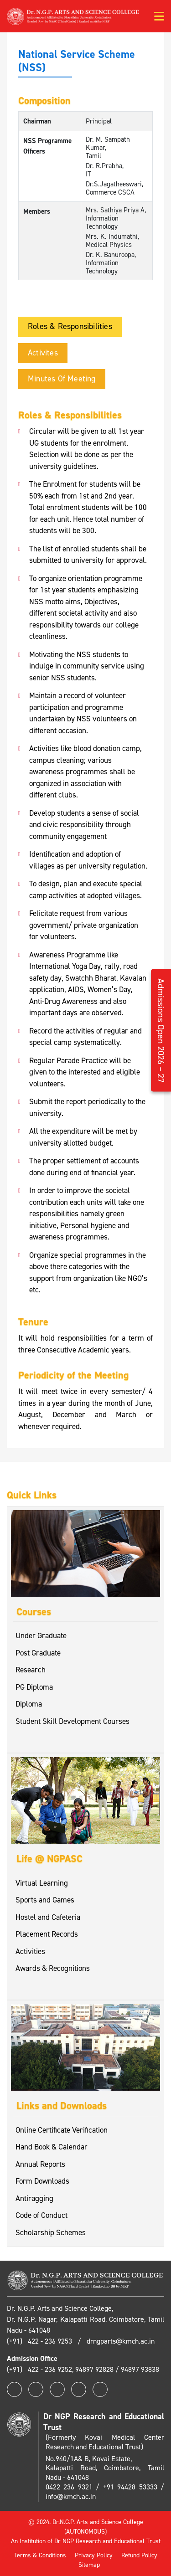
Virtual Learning (42, 1883)
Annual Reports (40, 2164)
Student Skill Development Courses (73, 1721)
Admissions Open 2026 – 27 (161, 1030)
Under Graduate (41, 1635)
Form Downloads (42, 2181)
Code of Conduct (41, 2215)
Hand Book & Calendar (52, 2147)
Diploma (29, 1704)
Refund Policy (139, 2555)
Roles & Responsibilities (70, 326)
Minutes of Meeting (62, 378)
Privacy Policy (94, 2555)
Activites (43, 352)
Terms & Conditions (40, 2555)
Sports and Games (45, 1900)
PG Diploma (34, 1687)
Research (31, 1670)
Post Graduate (38, 1653)
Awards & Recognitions (53, 1968)
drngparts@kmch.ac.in (121, 2341)
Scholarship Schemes (51, 2232)
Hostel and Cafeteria (48, 1917)
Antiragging (34, 2198)
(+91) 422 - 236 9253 (40, 2341)
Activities (30, 1951)
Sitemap (89, 2565)
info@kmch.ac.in (71, 2496)
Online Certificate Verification (62, 2130)
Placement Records (47, 1934)
